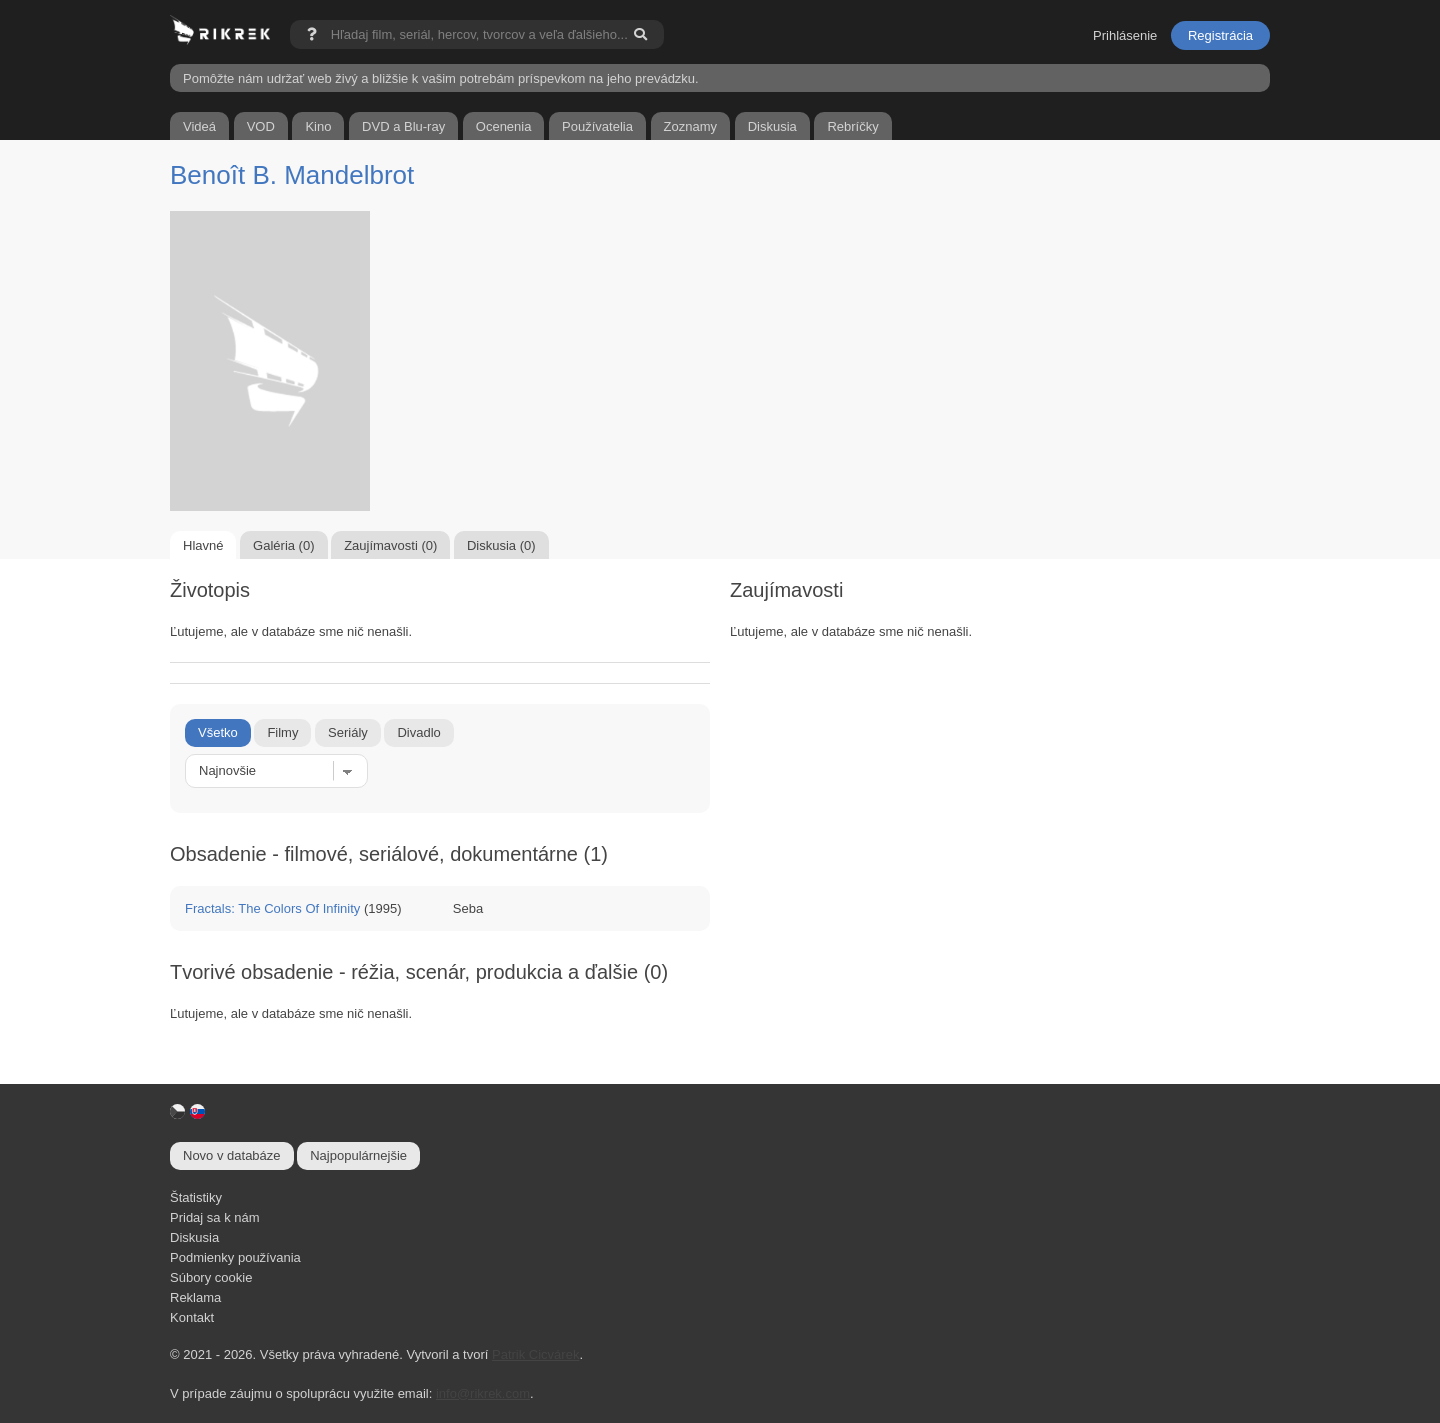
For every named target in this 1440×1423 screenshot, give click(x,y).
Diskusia (194, 1237)
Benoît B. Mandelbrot (292, 175)
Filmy (282, 732)
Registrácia (1220, 35)
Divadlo (418, 732)
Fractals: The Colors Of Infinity (272, 908)
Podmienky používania (235, 1257)
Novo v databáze (232, 1155)
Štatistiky (196, 1197)
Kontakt (192, 1317)
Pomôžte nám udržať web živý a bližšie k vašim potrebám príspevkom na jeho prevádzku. (441, 78)
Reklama (195, 1297)
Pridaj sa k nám (215, 1217)
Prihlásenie (1125, 35)
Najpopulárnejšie (358, 1155)
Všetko (218, 732)
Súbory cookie (211, 1277)
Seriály (348, 732)
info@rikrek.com (483, 1393)
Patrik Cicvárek (535, 1354)
